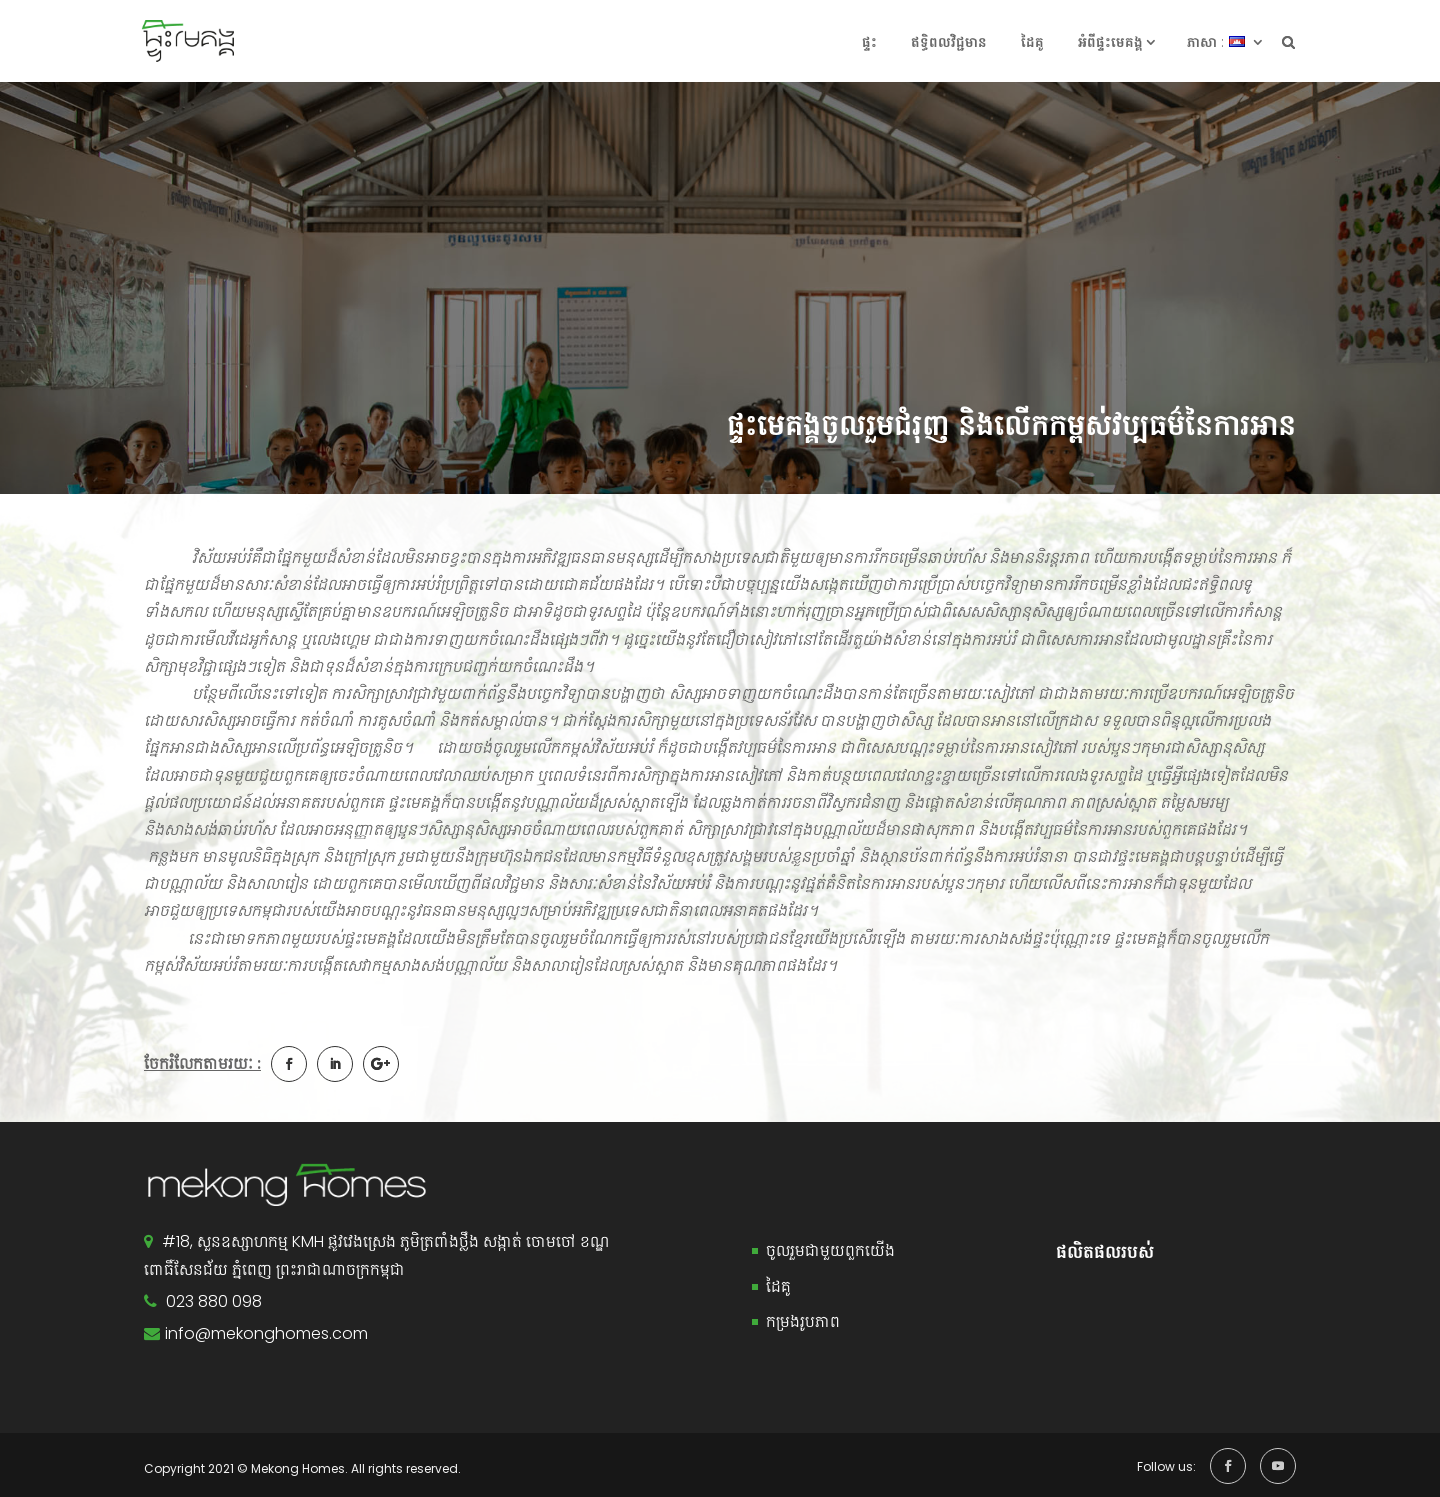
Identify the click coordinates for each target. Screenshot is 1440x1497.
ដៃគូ (1032, 42)
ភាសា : (1205, 42)
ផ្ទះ (869, 42)
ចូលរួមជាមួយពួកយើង (830, 1250)
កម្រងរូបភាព (803, 1321)
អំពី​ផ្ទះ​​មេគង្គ (1110, 42)
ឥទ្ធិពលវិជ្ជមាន (949, 42)
